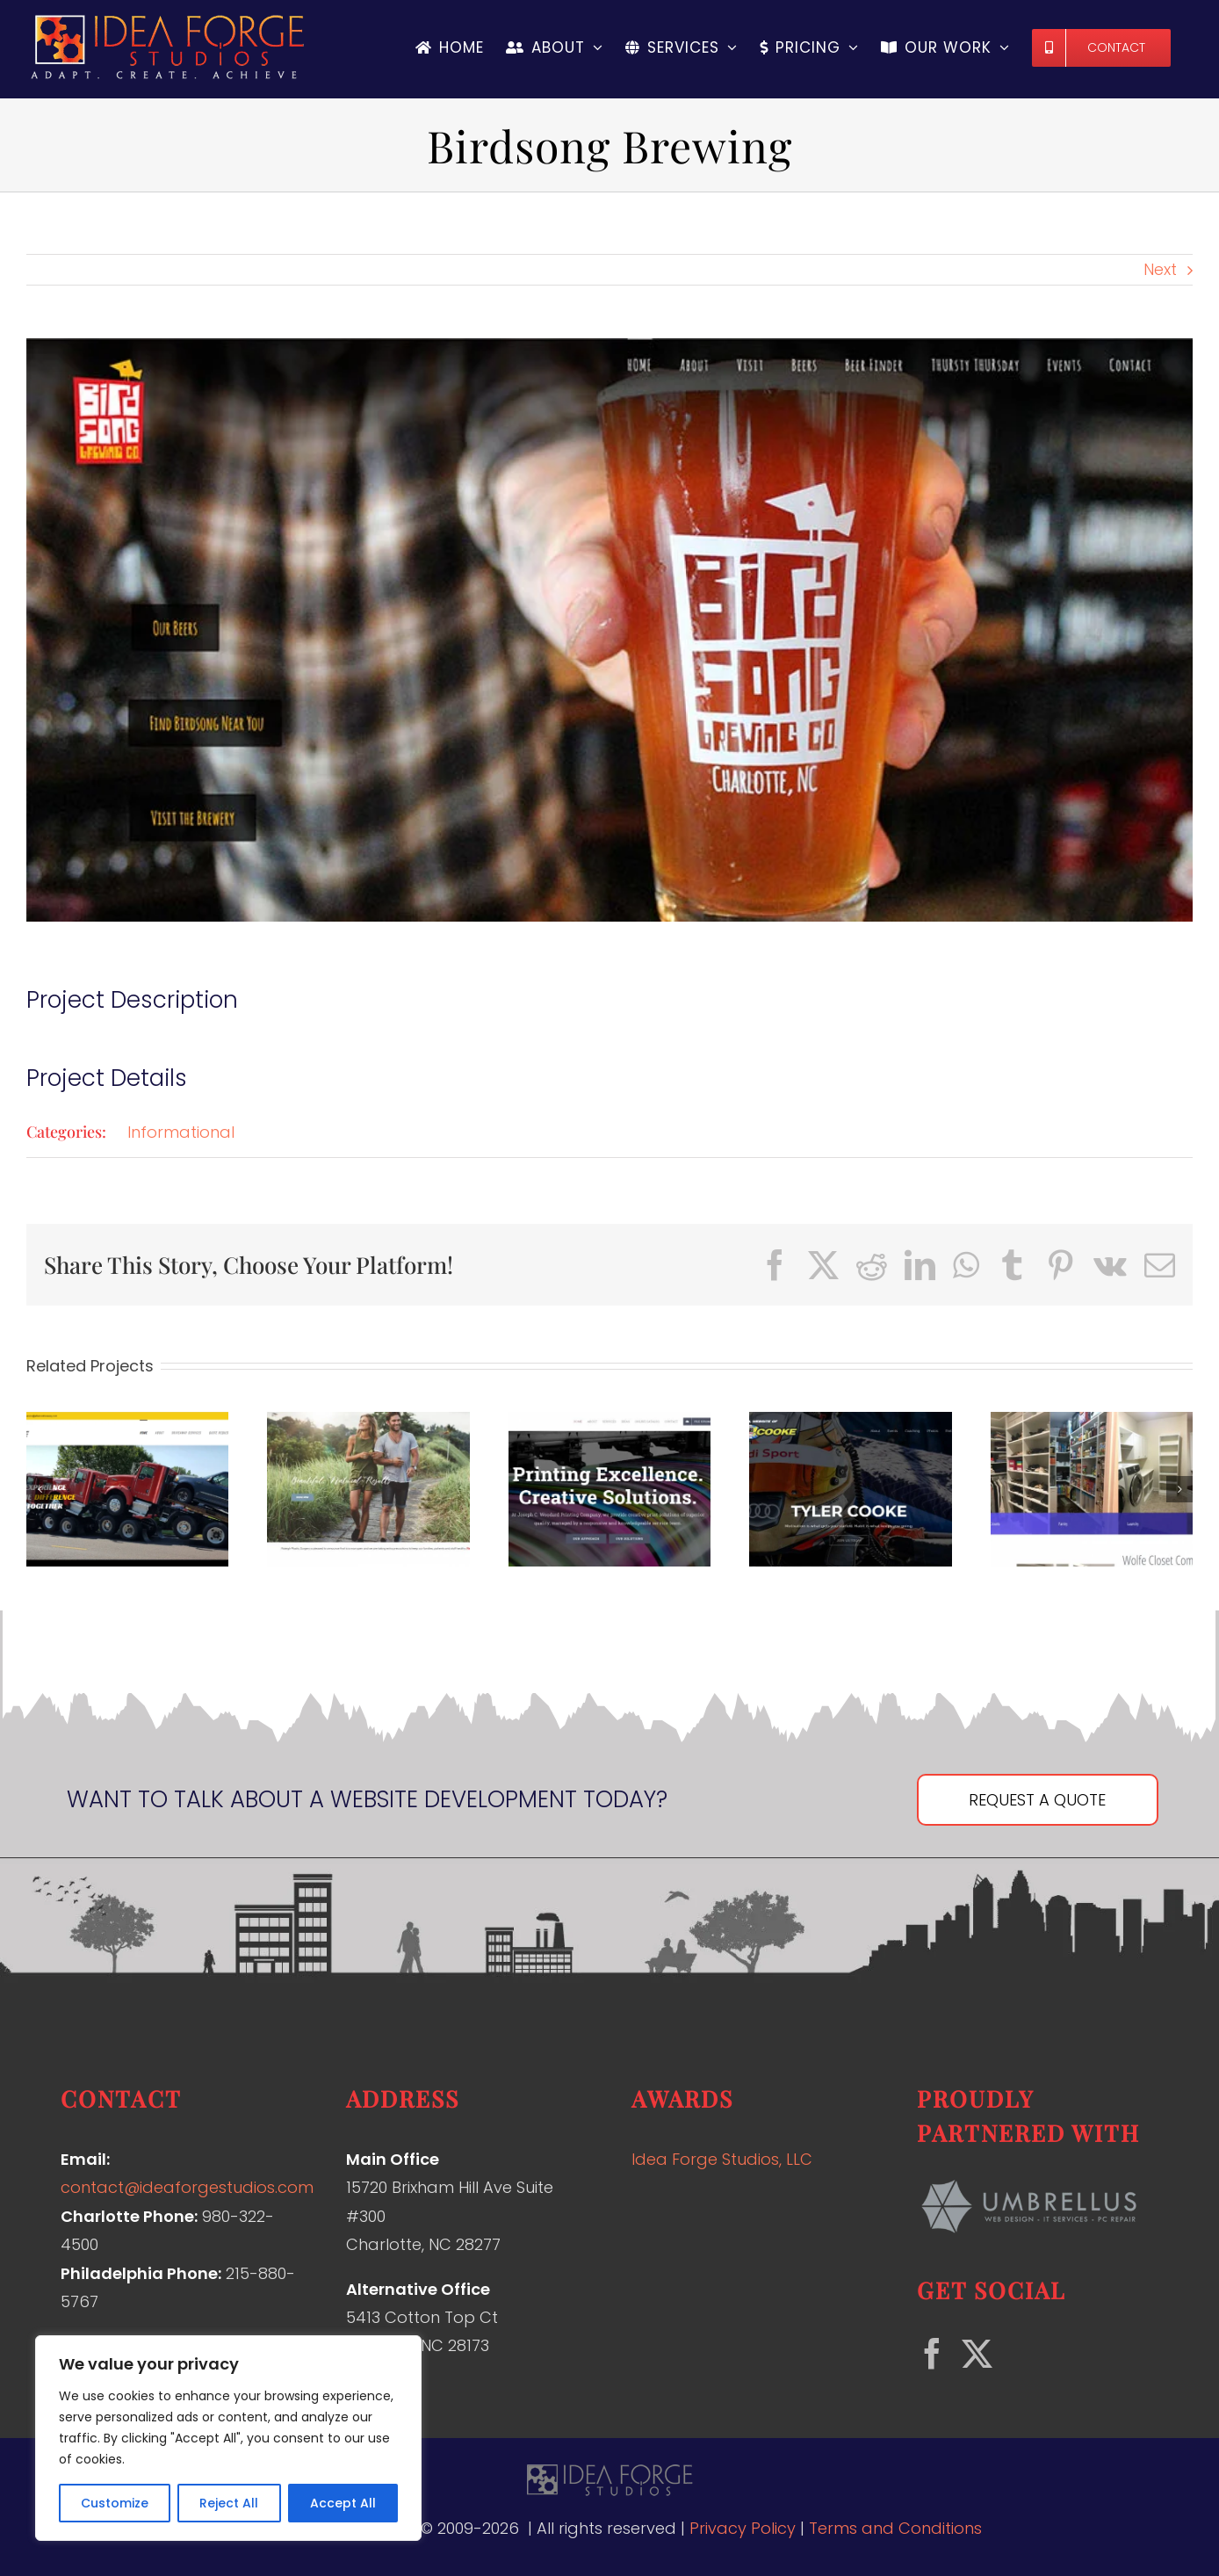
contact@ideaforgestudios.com (187, 2187)
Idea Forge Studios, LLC (721, 2159)
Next (1160, 269)
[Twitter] (977, 2353)
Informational (180, 1132)
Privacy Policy (742, 2528)
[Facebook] (932, 2353)
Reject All (228, 2503)
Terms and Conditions (895, 2528)
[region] (228, 2438)
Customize (114, 2503)
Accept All (343, 2503)
